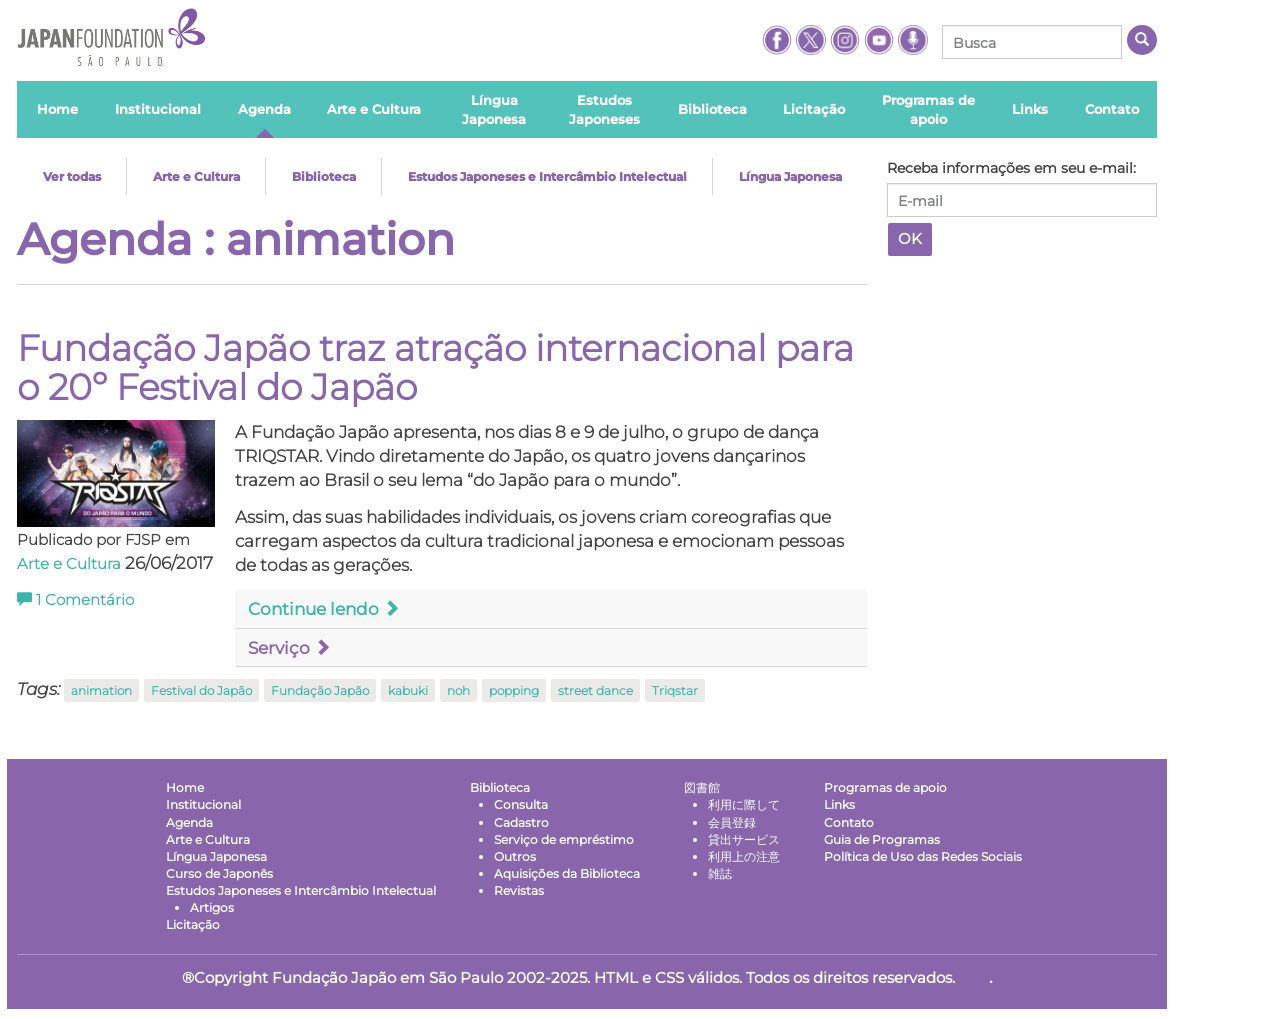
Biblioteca (324, 176)
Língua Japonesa (790, 176)
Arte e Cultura (196, 176)
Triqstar (675, 690)
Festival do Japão (201, 690)
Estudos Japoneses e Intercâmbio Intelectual (547, 176)
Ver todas (72, 176)
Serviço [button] (289, 648)
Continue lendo (324, 609)
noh (458, 690)
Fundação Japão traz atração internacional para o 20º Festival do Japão (435, 368)
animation (101, 690)
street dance (595, 690)
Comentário (75, 600)
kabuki (408, 690)
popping (514, 690)
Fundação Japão (320, 690)
